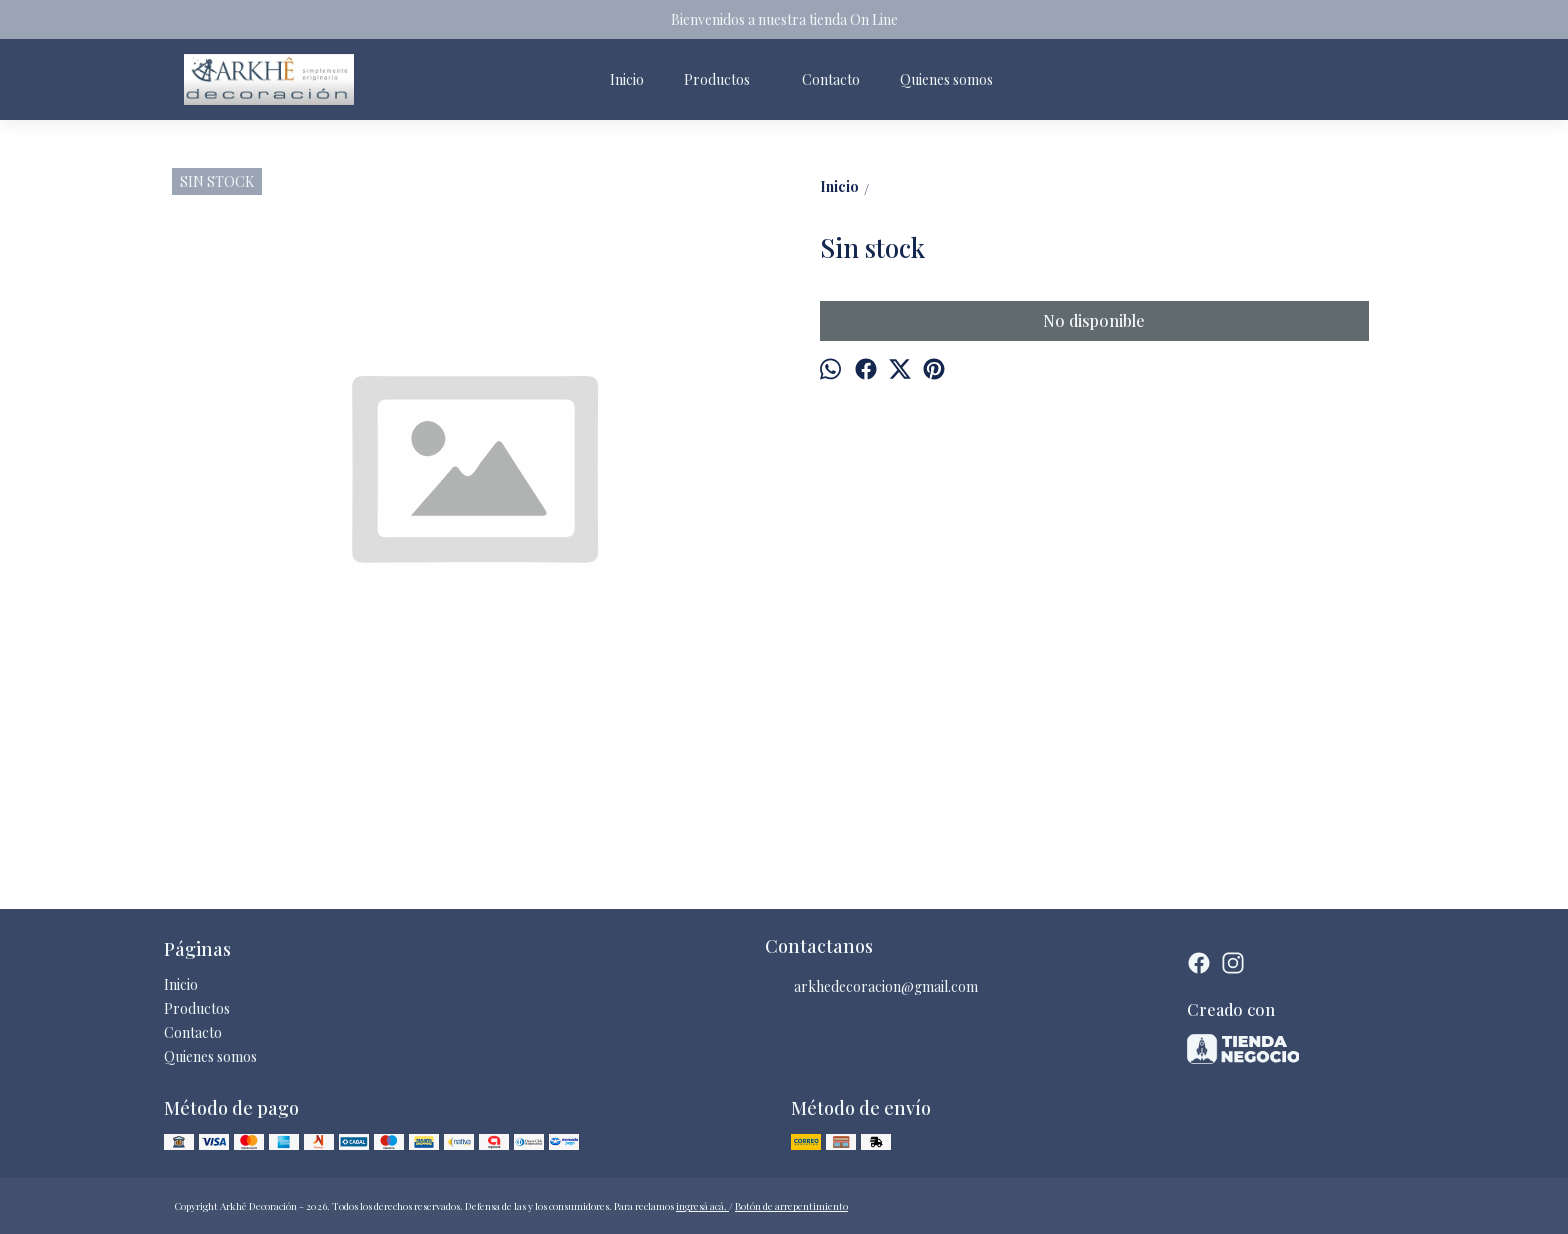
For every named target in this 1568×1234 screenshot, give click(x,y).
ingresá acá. (702, 1206)
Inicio (627, 79)
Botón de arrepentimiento (791, 1206)
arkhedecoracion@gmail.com (871, 987)
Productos (727, 79)
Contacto (831, 79)
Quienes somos (946, 79)
